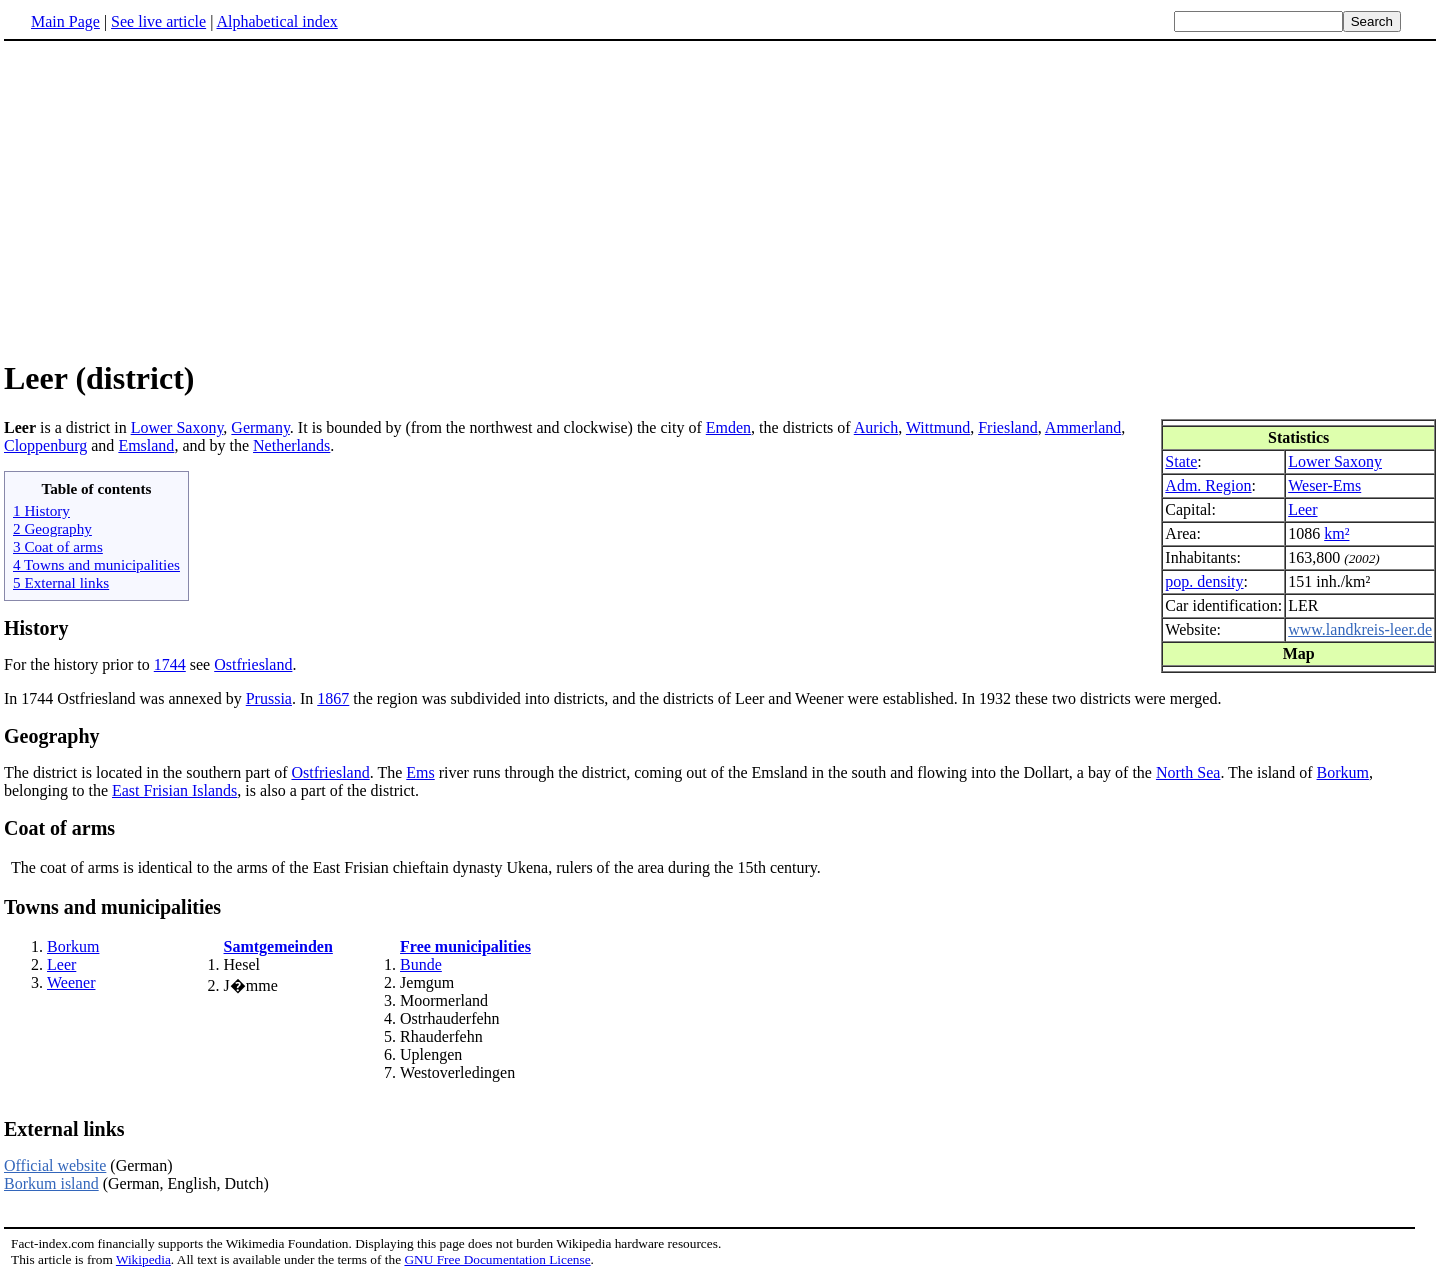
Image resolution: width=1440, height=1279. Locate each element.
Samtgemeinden (278, 946)
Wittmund (938, 427)
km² (1336, 533)
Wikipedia (143, 1259)
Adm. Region (1208, 485)
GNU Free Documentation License (497, 1259)
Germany (260, 427)
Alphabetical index (276, 21)
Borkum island (51, 1183)
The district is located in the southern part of (147, 772)
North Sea (1188, 772)
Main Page (65, 21)
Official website (55, 1165)
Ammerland (1083, 427)
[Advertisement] (720, 199)
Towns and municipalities (112, 907)
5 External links (61, 582)
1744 (170, 664)
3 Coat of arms (58, 546)
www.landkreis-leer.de (1360, 629)
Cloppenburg (45, 445)
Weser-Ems (1324, 485)
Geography (52, 736)
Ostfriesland (253, 664)
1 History (41, 510)
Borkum (1343, 772)
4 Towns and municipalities (96, 564)
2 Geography (52, 528)
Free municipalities (465, 946)
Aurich (876, 427)
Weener (71, 982)
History (36, 628)
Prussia (269, 698)
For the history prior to (79, 664)
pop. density (1204, 581)
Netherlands (291, 445)
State (1181, 461)
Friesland (1008, 427)
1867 (333, 698)
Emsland (146, 445)
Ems (420, 772)
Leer (1302, 509)
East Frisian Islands (174, 790)
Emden (728, 427)
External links (64, 1129)
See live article (158, 21)
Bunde (421, 964)
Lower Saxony (1335, 461)
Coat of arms (59, 828)
